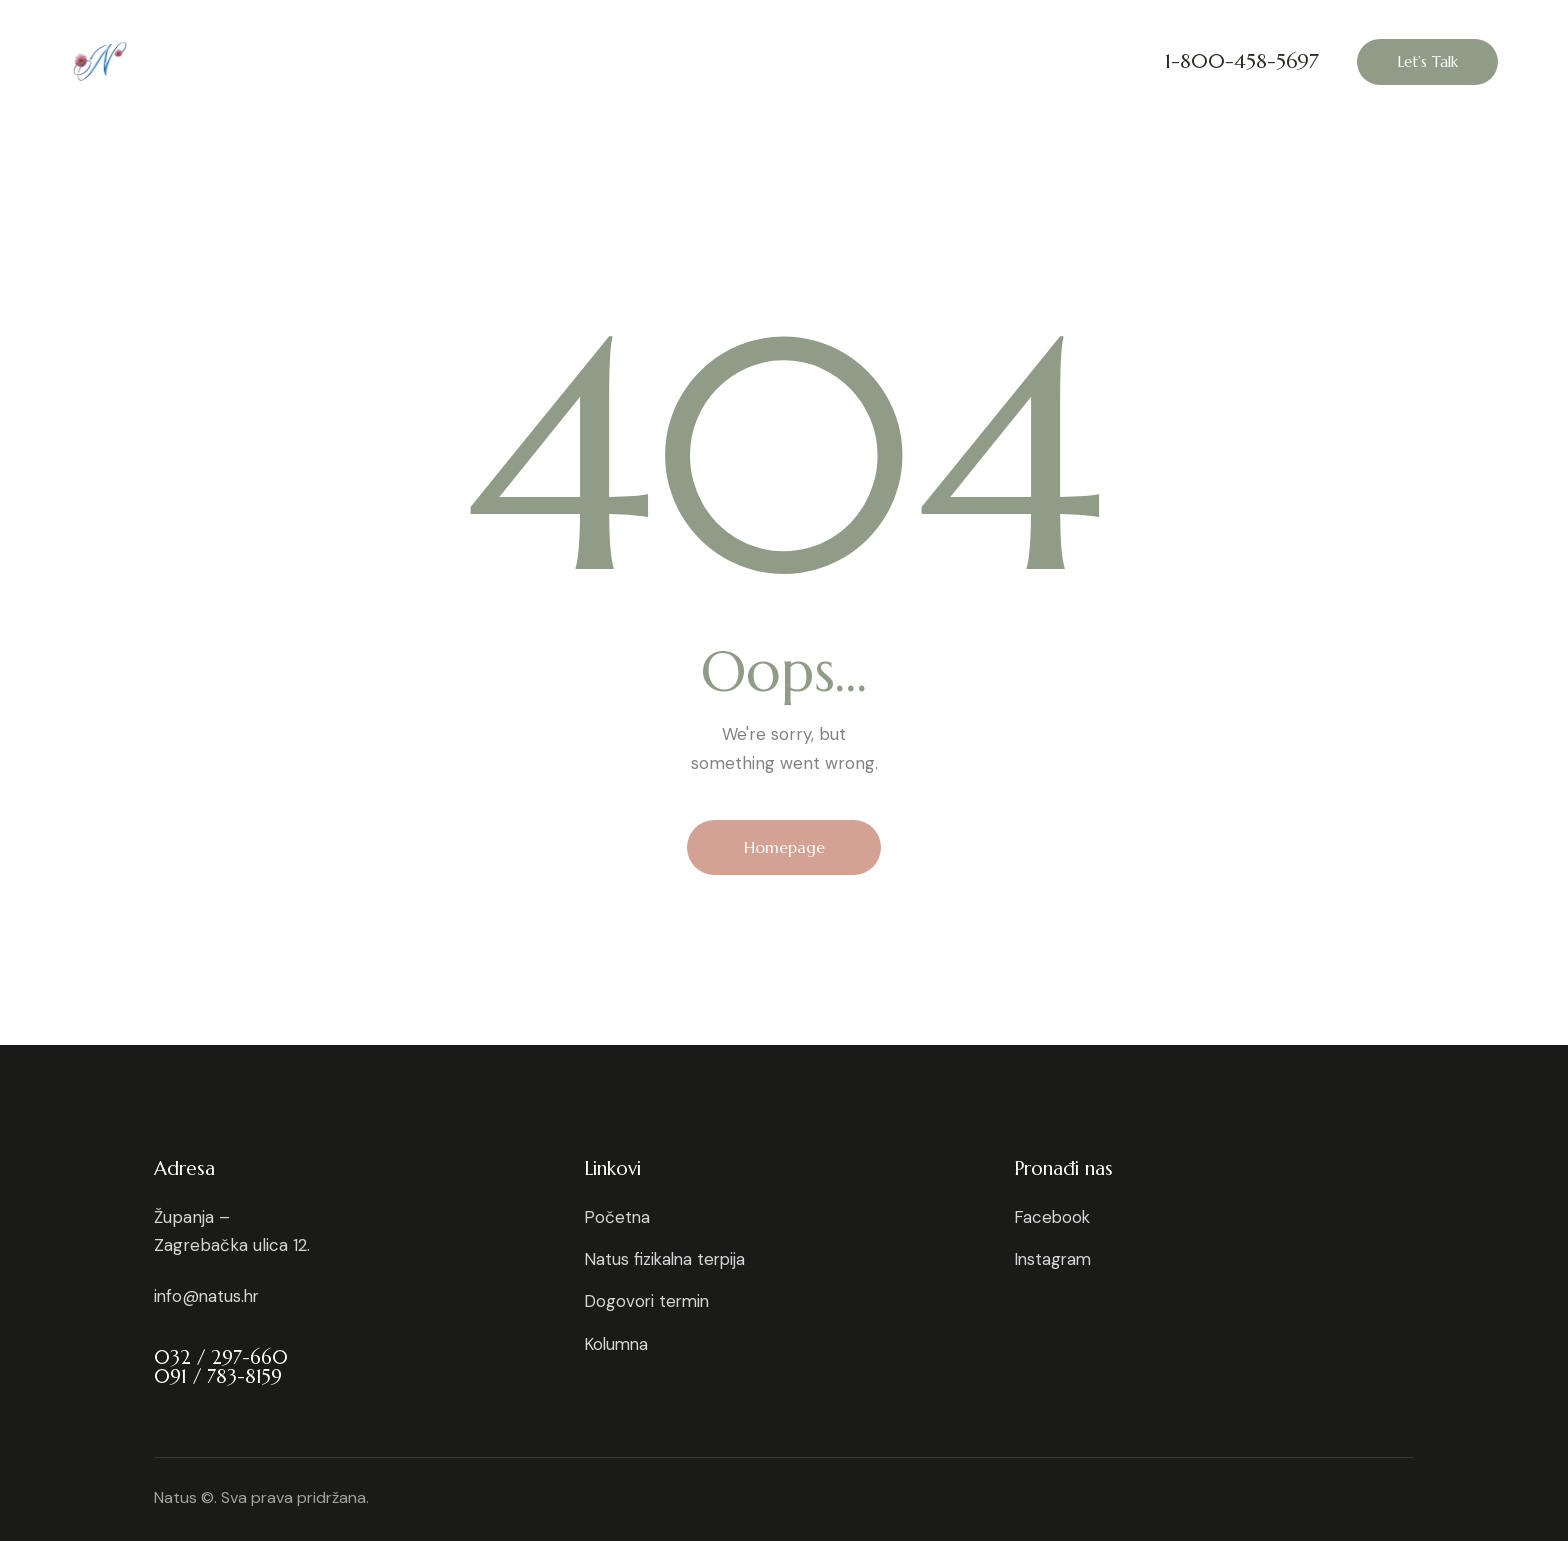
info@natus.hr (208, 1296)
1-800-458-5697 (1242, 62)
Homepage (784, 847)
